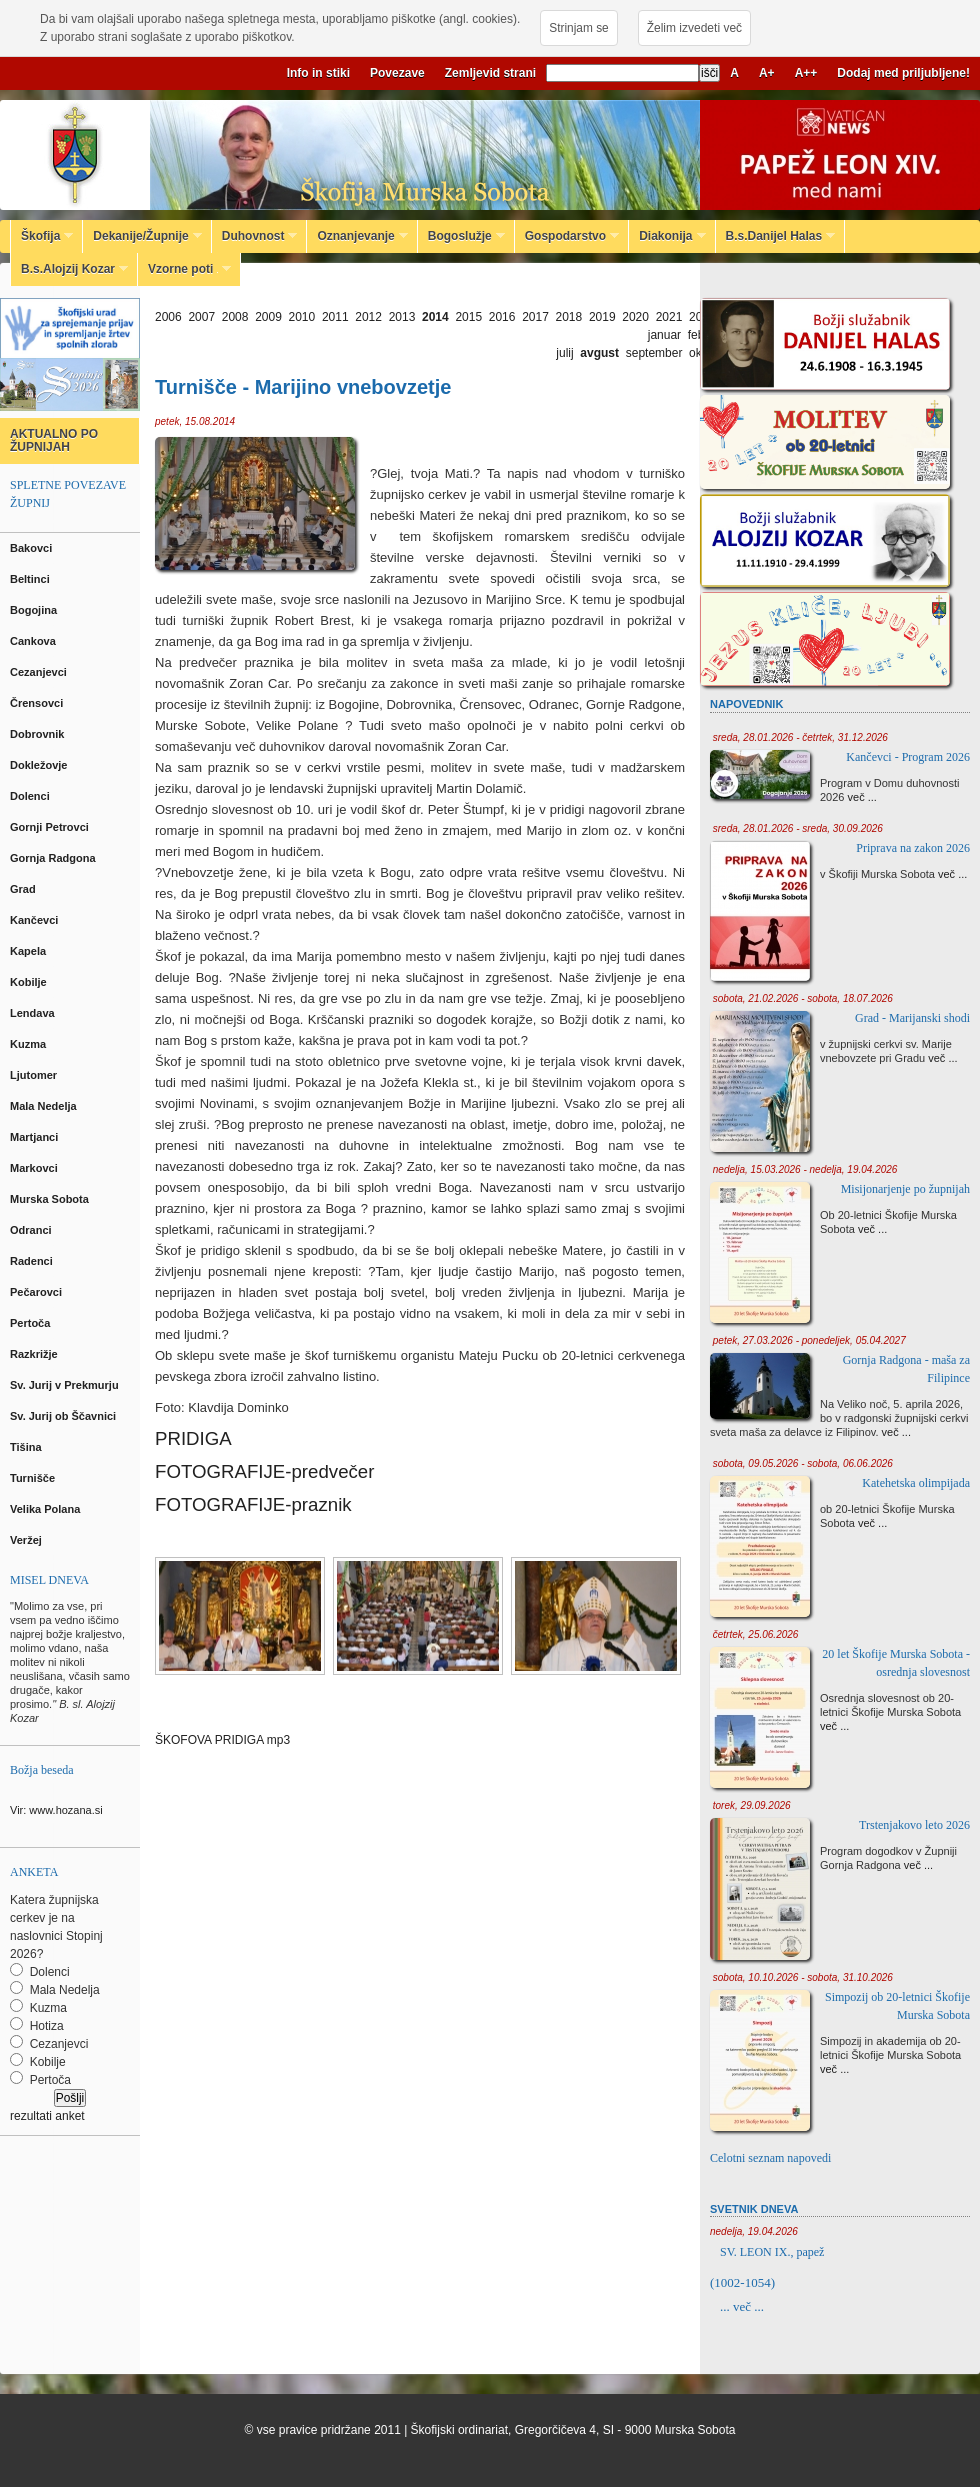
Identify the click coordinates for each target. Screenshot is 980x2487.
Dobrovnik (38, 734)
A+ (767, 73)
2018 (569, 317)
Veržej (27, 1540)
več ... (862, 797)
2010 (302, 317)
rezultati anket (47, 2116)
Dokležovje (40, 765)
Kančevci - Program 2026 (908, 757)
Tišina (27, 1447)
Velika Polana (46, 1509)
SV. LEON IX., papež (772, 2252)
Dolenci (31, 796)
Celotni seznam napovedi (770, 2158)
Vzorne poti (184, 269)
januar (664, 335)
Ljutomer (35, 1075)
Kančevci (35, 920)
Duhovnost (255, 236)
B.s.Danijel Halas (776, 236)
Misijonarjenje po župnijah (905, 1189)
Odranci (32, 1230)
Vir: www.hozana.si (56, 1810)
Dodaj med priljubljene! (903, 73)
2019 (602, 317)
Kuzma (29, 1044)
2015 (468, 317)
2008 (235, 317)
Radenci (34, 1261)
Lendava (34, 1013)
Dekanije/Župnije (142, 236)
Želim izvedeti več (694, 28)
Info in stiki (318, 73)
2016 (502, 317)
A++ (806, 73)
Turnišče (35, 1478)
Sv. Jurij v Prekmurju (66, 1385)
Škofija (42, 236)
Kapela (29, 951)
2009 (268, 317)
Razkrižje (35, 1354)
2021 (669, 317)
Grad (24, 889)
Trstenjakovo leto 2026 (914, 1825)
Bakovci (32, 548)
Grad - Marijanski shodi (912, 1018)
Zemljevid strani (490, 73)
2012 (368, 317)
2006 (168, 317)
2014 (435, 317)
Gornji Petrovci (51, 827)
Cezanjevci (40, 672)
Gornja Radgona (54, 858)
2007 (201, 317)
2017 (535, 317)
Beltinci (31, 579)
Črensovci (38, 703)
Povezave (397, 73)
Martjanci (35, 1137)
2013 (402, 317)
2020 (635, 317)
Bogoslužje (461, 236)
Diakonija (667, 236)
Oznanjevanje (357, 236)
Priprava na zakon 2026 (913, 848)
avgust (599, 353)
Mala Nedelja (46, 1106)
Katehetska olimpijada (916, 1483)
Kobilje (30, 982)
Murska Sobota (52, 1199)
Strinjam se (578, 28)
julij (564, 353)
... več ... (742, 2306)
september (654, 353)
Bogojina (35, 610)
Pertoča (31, 1323)
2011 (335, 317)
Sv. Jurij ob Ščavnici (64, 1416)
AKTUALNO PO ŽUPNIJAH (54, 440)
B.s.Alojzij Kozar (69, 269)
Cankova (34, 641)
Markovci (35, 1168)
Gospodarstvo (567, 236)
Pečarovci (37, 1292)
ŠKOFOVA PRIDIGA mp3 (222, 1740)
